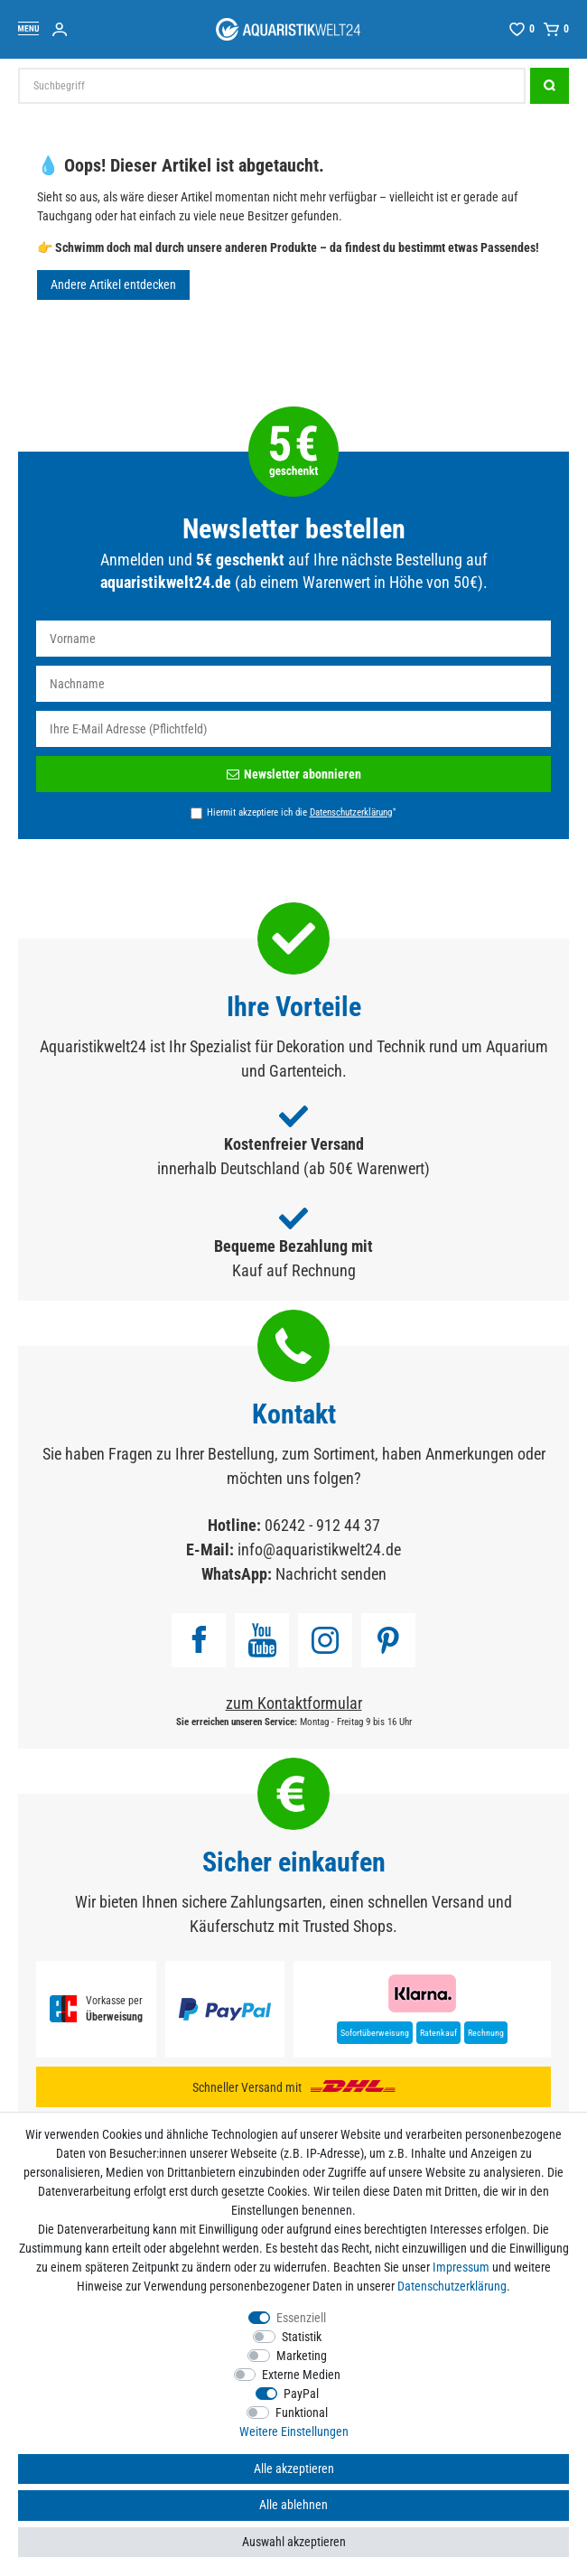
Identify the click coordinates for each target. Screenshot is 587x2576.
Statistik (301, 2336)
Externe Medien (301, 2374)
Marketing (301, 2355)
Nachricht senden (331, 1573)
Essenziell (301, 2317)
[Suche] (549, 86)
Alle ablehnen (293, 2504)
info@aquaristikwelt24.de (319, 1549)
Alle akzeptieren (294, 2468)
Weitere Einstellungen (294, 2431)
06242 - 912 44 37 (322, 1525)
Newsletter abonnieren (294, 774)
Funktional (301, 2412)
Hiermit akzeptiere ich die (301, 812)
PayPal (301, 2393)
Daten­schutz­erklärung (452, 2286)
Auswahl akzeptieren (294, 2541)
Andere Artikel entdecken (113, 284)
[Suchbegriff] (272, 86)
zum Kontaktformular (294, 1703)
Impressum (461, 2267)
